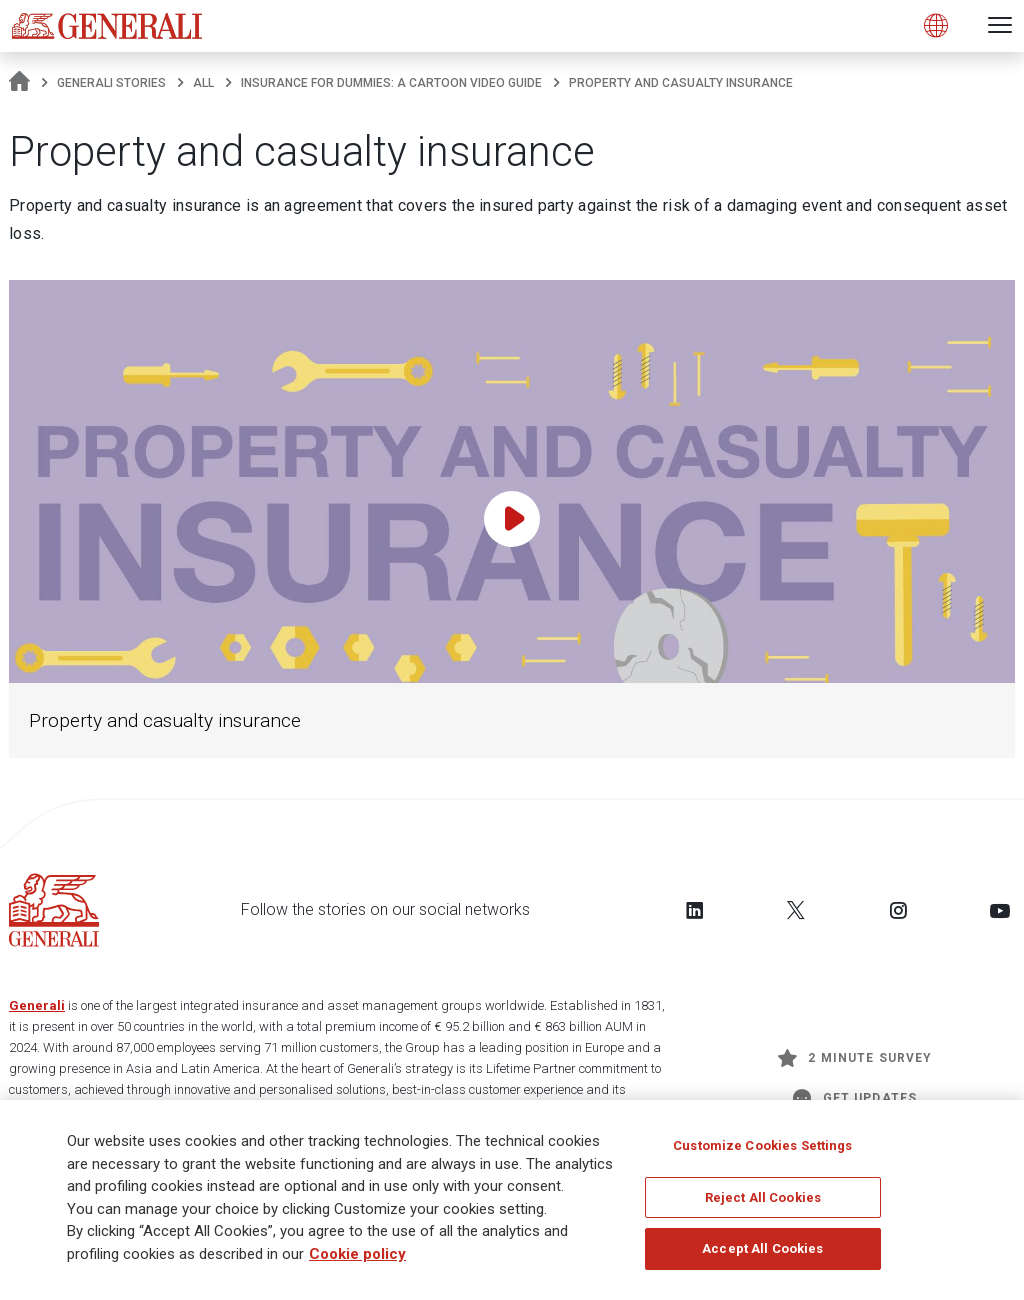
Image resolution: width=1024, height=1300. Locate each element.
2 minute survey (855, 1058)
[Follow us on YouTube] (1000, 910)
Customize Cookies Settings (762, 1154)
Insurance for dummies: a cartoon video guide (391, 83)
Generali (37, 1005)
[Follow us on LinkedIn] (695, 910)
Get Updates (855, 1098)
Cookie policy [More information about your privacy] (357, 1263)
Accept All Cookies (762, 1257)
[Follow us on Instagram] (898, 910)
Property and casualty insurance (165, 720)
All (203, 83)
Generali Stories (111, 83)
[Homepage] (19, 83)
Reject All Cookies (763, 1206)
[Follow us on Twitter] (796, 910)
